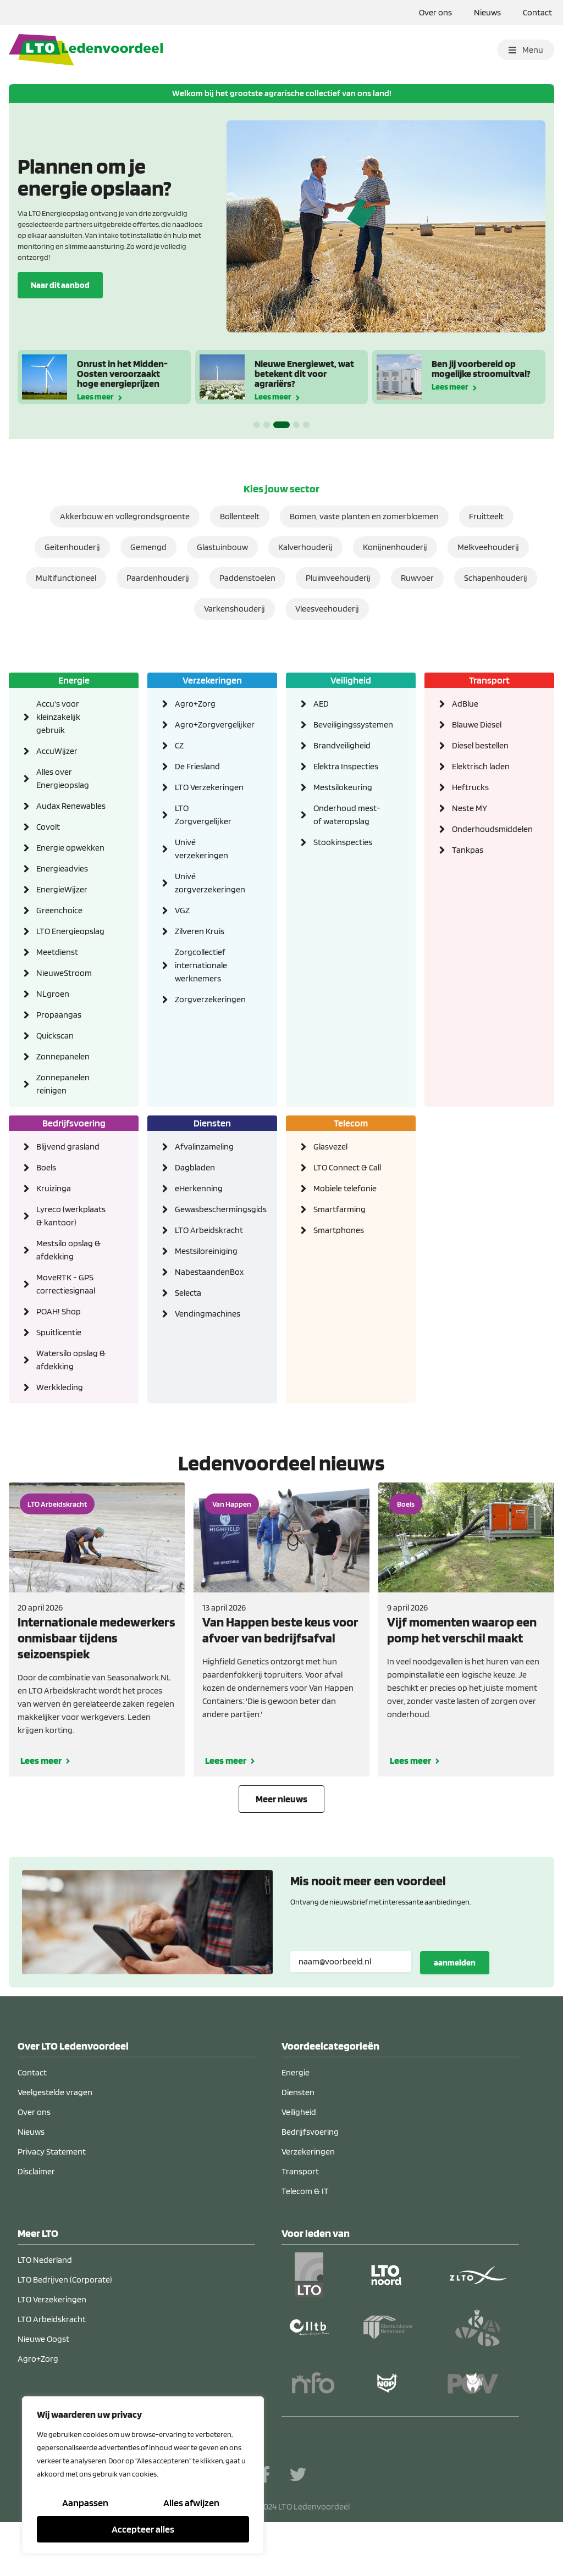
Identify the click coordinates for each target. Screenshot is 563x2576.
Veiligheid (350, 680)
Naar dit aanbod (60, 284)
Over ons (435, 12)
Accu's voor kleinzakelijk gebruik (58, 716)
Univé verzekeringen (201, 848)
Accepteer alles (143, 2529)
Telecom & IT (305, 2191)
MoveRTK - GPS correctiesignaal (65, 1284)
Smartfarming (339, 1209)
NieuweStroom (64, 973)
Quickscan (55, 1035)
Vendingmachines (207, 1313)
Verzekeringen (212, 680)
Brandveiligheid (342, 745)
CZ (179, 745)
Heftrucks (470, 787)
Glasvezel (330, 1146)
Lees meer (95, 396)
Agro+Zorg (195, 703)
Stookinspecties (342, 842)
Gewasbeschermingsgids (209, 1209)
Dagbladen (195, 1167)
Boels (46, 1167)
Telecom (351, 1123)
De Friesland (197, 766)
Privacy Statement (52, 2151)
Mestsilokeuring (342, 787)
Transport (489, 680)
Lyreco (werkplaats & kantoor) (71, 1216)
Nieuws (487, 12)
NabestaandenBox (209, 1272)
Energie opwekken (70, 847)
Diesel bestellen (480, 745)
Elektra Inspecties (345, 766)
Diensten (212, 1123)
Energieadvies (62, 868)
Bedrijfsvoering (74, 1123)
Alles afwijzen (191, 2502)
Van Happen (231, 1504)
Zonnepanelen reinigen (63, 1084)
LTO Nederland (45, 2260)
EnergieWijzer (61, 889)
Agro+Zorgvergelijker (209, 724)
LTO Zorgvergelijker (203, 814)
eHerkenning (199, 1188)
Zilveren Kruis (199, 931)
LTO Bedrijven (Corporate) (65, 2279)
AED (321, 703)
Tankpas (467, 850)
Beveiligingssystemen (348, 724)
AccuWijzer (57, 751)
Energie (74, 680)
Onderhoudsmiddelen (486, 829)
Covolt (48, 826)
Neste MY (469, 808)
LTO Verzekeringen (209, 787)
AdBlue (465, 703)
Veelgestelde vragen (55, 2092)
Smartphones (338, 1230)
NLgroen (52, 994)
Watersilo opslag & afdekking (71, 1360)
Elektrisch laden (481, 766)
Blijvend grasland (68, 1146)
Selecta (188, 1292)
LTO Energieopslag (70, 931)
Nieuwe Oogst (43, 2339)
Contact (537, 12)
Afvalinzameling (204, 1146)
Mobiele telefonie (345, 1188)
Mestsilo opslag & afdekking (68, 1250)
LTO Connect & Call (347, 1167)
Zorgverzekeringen (209, 999)
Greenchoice (59, 910)
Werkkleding (59, 1387)
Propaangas (58, 1014)
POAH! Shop (58, 1311)
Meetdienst (57, 952)
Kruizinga (53, 1188)
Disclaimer (36, 2171)
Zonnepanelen (63, 1056)
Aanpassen (85, 2502)
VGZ (182, 910)
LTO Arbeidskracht (209, 1230)
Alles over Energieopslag (62, 778)
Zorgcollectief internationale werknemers (201, 965)
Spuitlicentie (58, 1332)
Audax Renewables (71, 806)
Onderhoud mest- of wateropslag (346, 814)
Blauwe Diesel (476, 724)
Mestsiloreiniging (206, 1251)
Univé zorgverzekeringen (209, 883)
